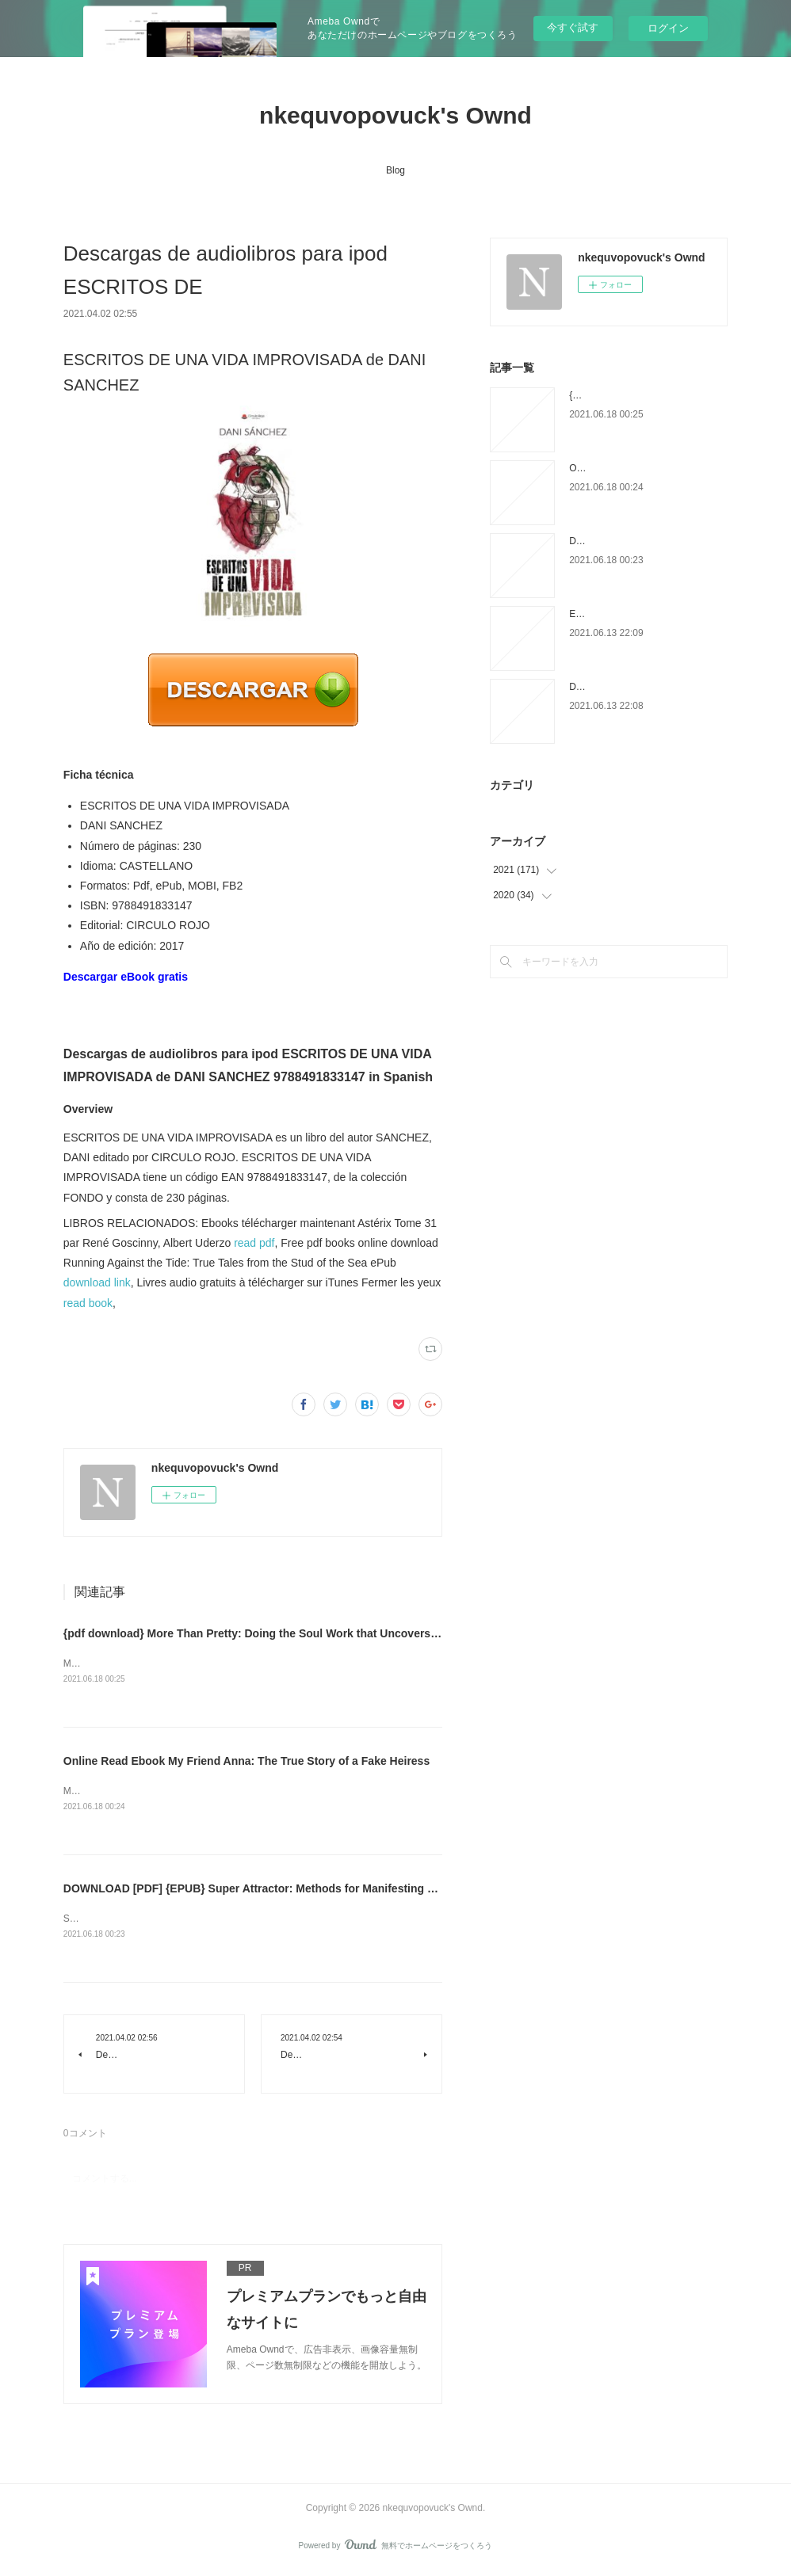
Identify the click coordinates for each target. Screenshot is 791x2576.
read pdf (254, 1243)
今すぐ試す (572, 27)
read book (88, 1303)
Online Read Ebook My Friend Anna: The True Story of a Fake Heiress (246, 1761)
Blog (395, 170)
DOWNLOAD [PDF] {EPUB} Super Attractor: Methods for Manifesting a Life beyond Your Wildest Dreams (338, 1890)
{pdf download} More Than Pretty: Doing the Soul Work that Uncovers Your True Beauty (294, 1633)
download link (97, 1282)
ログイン (668, 28)
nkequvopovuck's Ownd (395, 115)
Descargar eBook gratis (125, 976)
